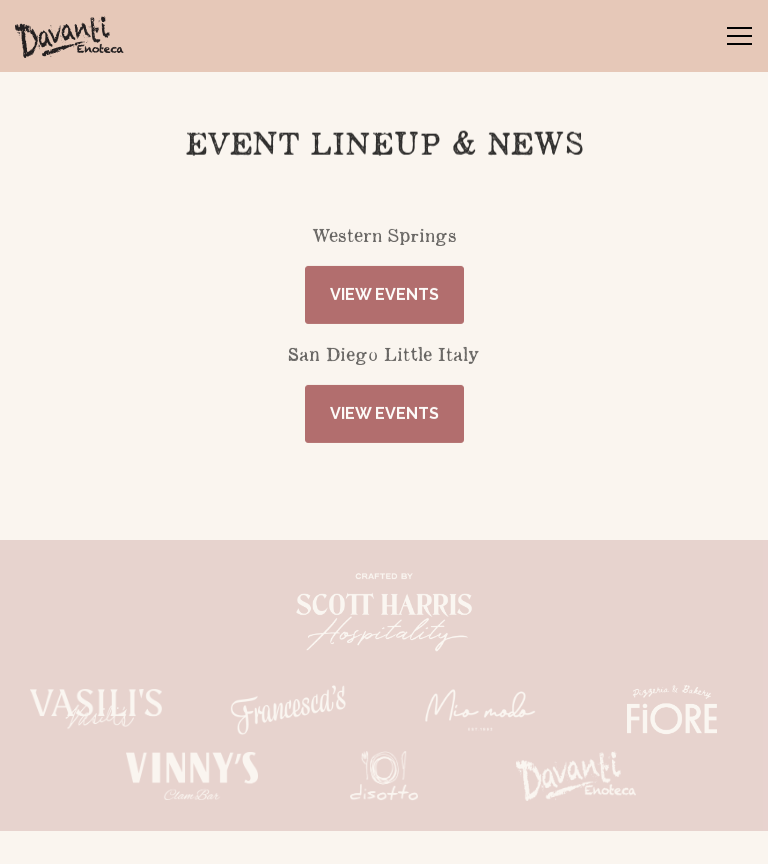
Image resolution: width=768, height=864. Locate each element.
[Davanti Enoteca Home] (85, 36)
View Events (384, 296)
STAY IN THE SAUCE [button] (384, 838)
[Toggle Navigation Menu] (739, 36)
